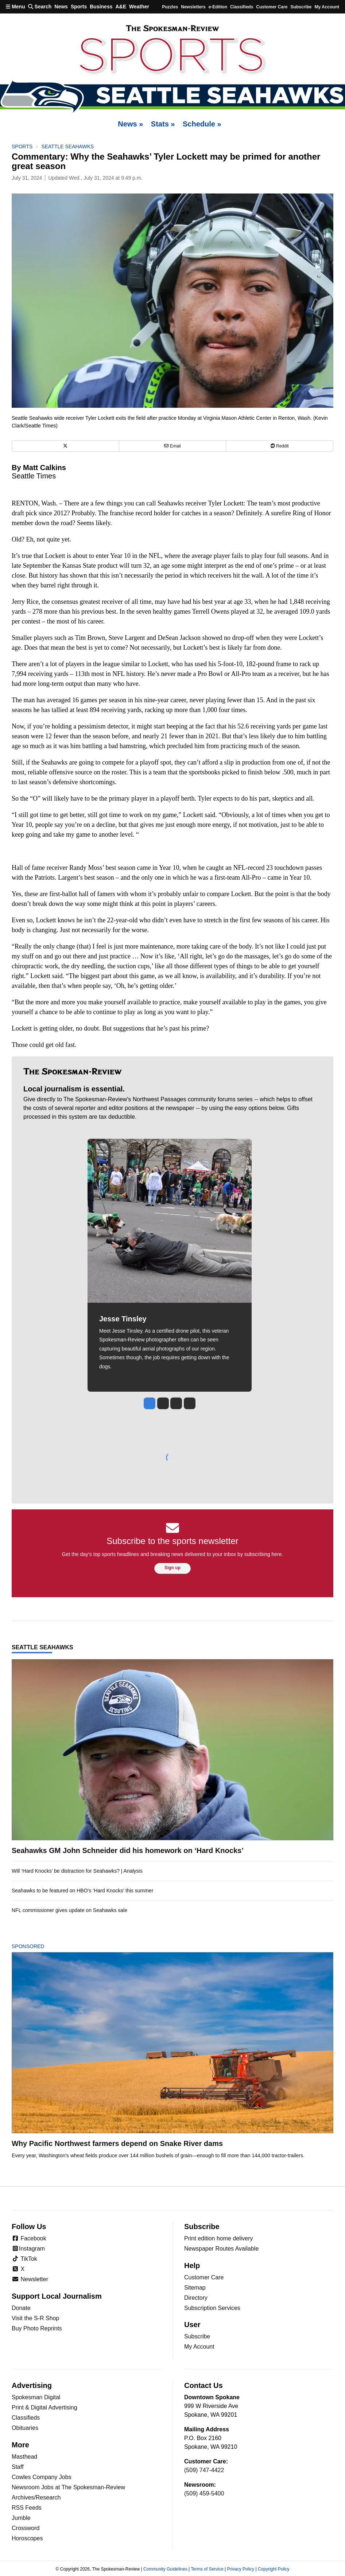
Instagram (28, 2248)
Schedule (202, 124)
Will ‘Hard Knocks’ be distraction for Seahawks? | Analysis (77, 1871)
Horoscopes (27, 2538)
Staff (18, 2467)
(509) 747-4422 (204, 2470)
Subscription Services (212, 2308)
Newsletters (193, 6)
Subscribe (300, 6)
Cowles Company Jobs (41, 2477)
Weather (139, 6)
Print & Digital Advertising (44, 2407)
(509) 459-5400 (204, 2493)
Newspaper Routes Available (221, 2248)
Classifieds (241, 6)
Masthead (24, 2457)
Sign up (172, 1567)
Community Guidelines (165, 2569)
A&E (120, 6)
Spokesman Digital (36, 2397)
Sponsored (40, 1946)
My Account (199, 2347)
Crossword (25, 2528)
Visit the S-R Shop (35, 2318)
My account (326, 6)
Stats (163, 124)
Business (101, 6)
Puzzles (170, 6)
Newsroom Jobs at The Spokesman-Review (68, 2487)
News (61, 6)
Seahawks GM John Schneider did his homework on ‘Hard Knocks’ (128, 1850)
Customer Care (271, 6)
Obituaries (25, 2428)
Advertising (32, 2385)
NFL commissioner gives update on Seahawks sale (69, 1910)
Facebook (29, 2238)
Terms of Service (207, 2569)
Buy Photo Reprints (37, 2328)
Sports (79, 6)
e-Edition (218, 6)
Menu (15, 6)
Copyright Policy (274, 2569)
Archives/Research (36, 2497)
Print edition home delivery (218, 2238)
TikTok (24, 2259)
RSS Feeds (27, 2508)
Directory (196, 2298)
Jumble (21, 2518)
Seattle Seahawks (67, 146)
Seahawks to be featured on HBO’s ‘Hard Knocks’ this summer (82, 1890)
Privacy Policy (240, 2569)
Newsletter (30, 2279)
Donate (21, 2308)
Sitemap (195, 2287)
